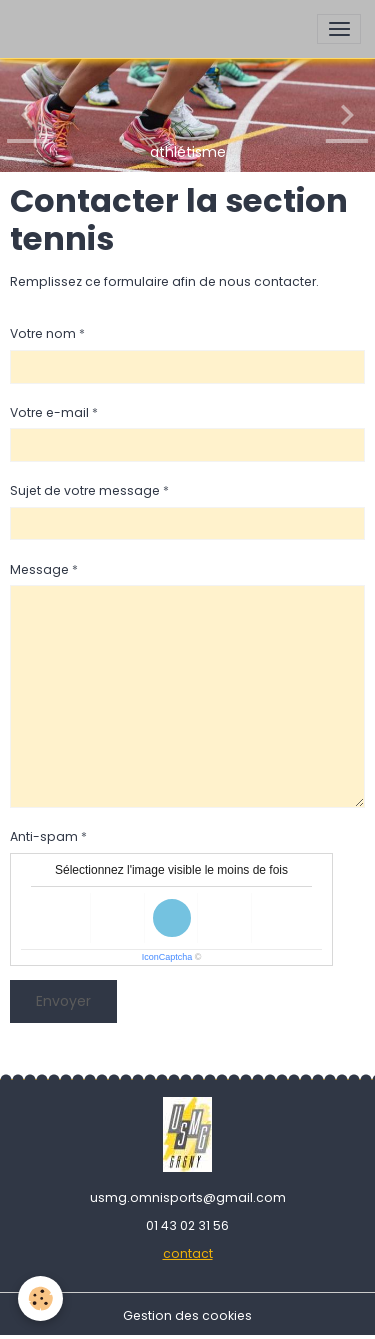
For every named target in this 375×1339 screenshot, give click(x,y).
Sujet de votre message (85, 490)
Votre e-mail (49, 412)
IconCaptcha (167, 957)
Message (39, 569)
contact (188, 1253)
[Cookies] (40, 1298)
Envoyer (63, 1001)
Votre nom (43, 333)
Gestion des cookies (187, 1315)
